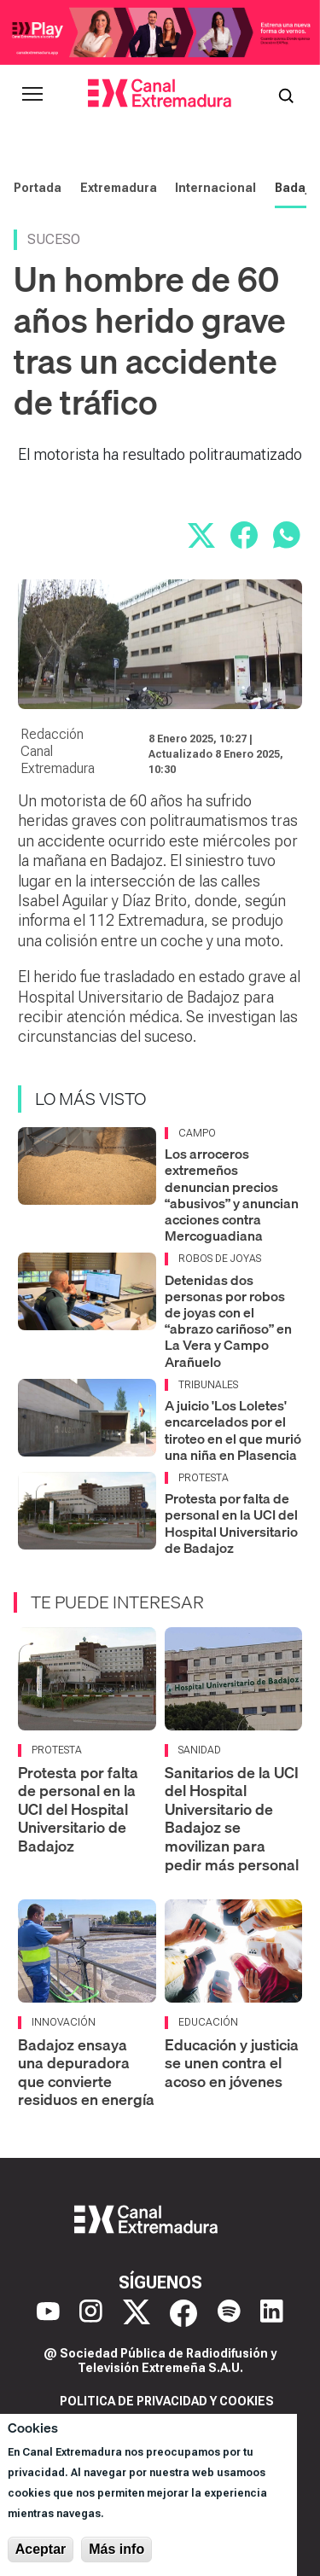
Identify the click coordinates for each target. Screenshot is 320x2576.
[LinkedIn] (271, 2313)
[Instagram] (90, 2313)
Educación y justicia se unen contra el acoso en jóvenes (232, 2063)
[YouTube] (48, 2313)
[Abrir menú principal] (32, 94)
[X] (136, 2313)
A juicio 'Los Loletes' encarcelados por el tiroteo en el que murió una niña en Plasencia (233, 1430)
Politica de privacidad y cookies (167, 2401)
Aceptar (41, 2549)
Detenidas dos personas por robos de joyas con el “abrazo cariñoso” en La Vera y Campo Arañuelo (228, 1321)
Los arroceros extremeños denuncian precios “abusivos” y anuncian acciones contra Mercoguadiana (232, 1195)
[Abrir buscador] (286, 94)
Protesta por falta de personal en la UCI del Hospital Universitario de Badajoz (231, 1523)
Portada (37, 188)
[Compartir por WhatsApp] (286, 535)
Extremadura (118, 188)
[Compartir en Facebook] (244, 535)
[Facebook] (183, 2313)
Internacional (215, 188)
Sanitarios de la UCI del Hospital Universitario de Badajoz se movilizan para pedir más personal (232, 1818)
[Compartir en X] (201, 535)
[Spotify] (229, 2313)
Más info (116, 2549)
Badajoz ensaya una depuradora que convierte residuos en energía (86, 2072)
